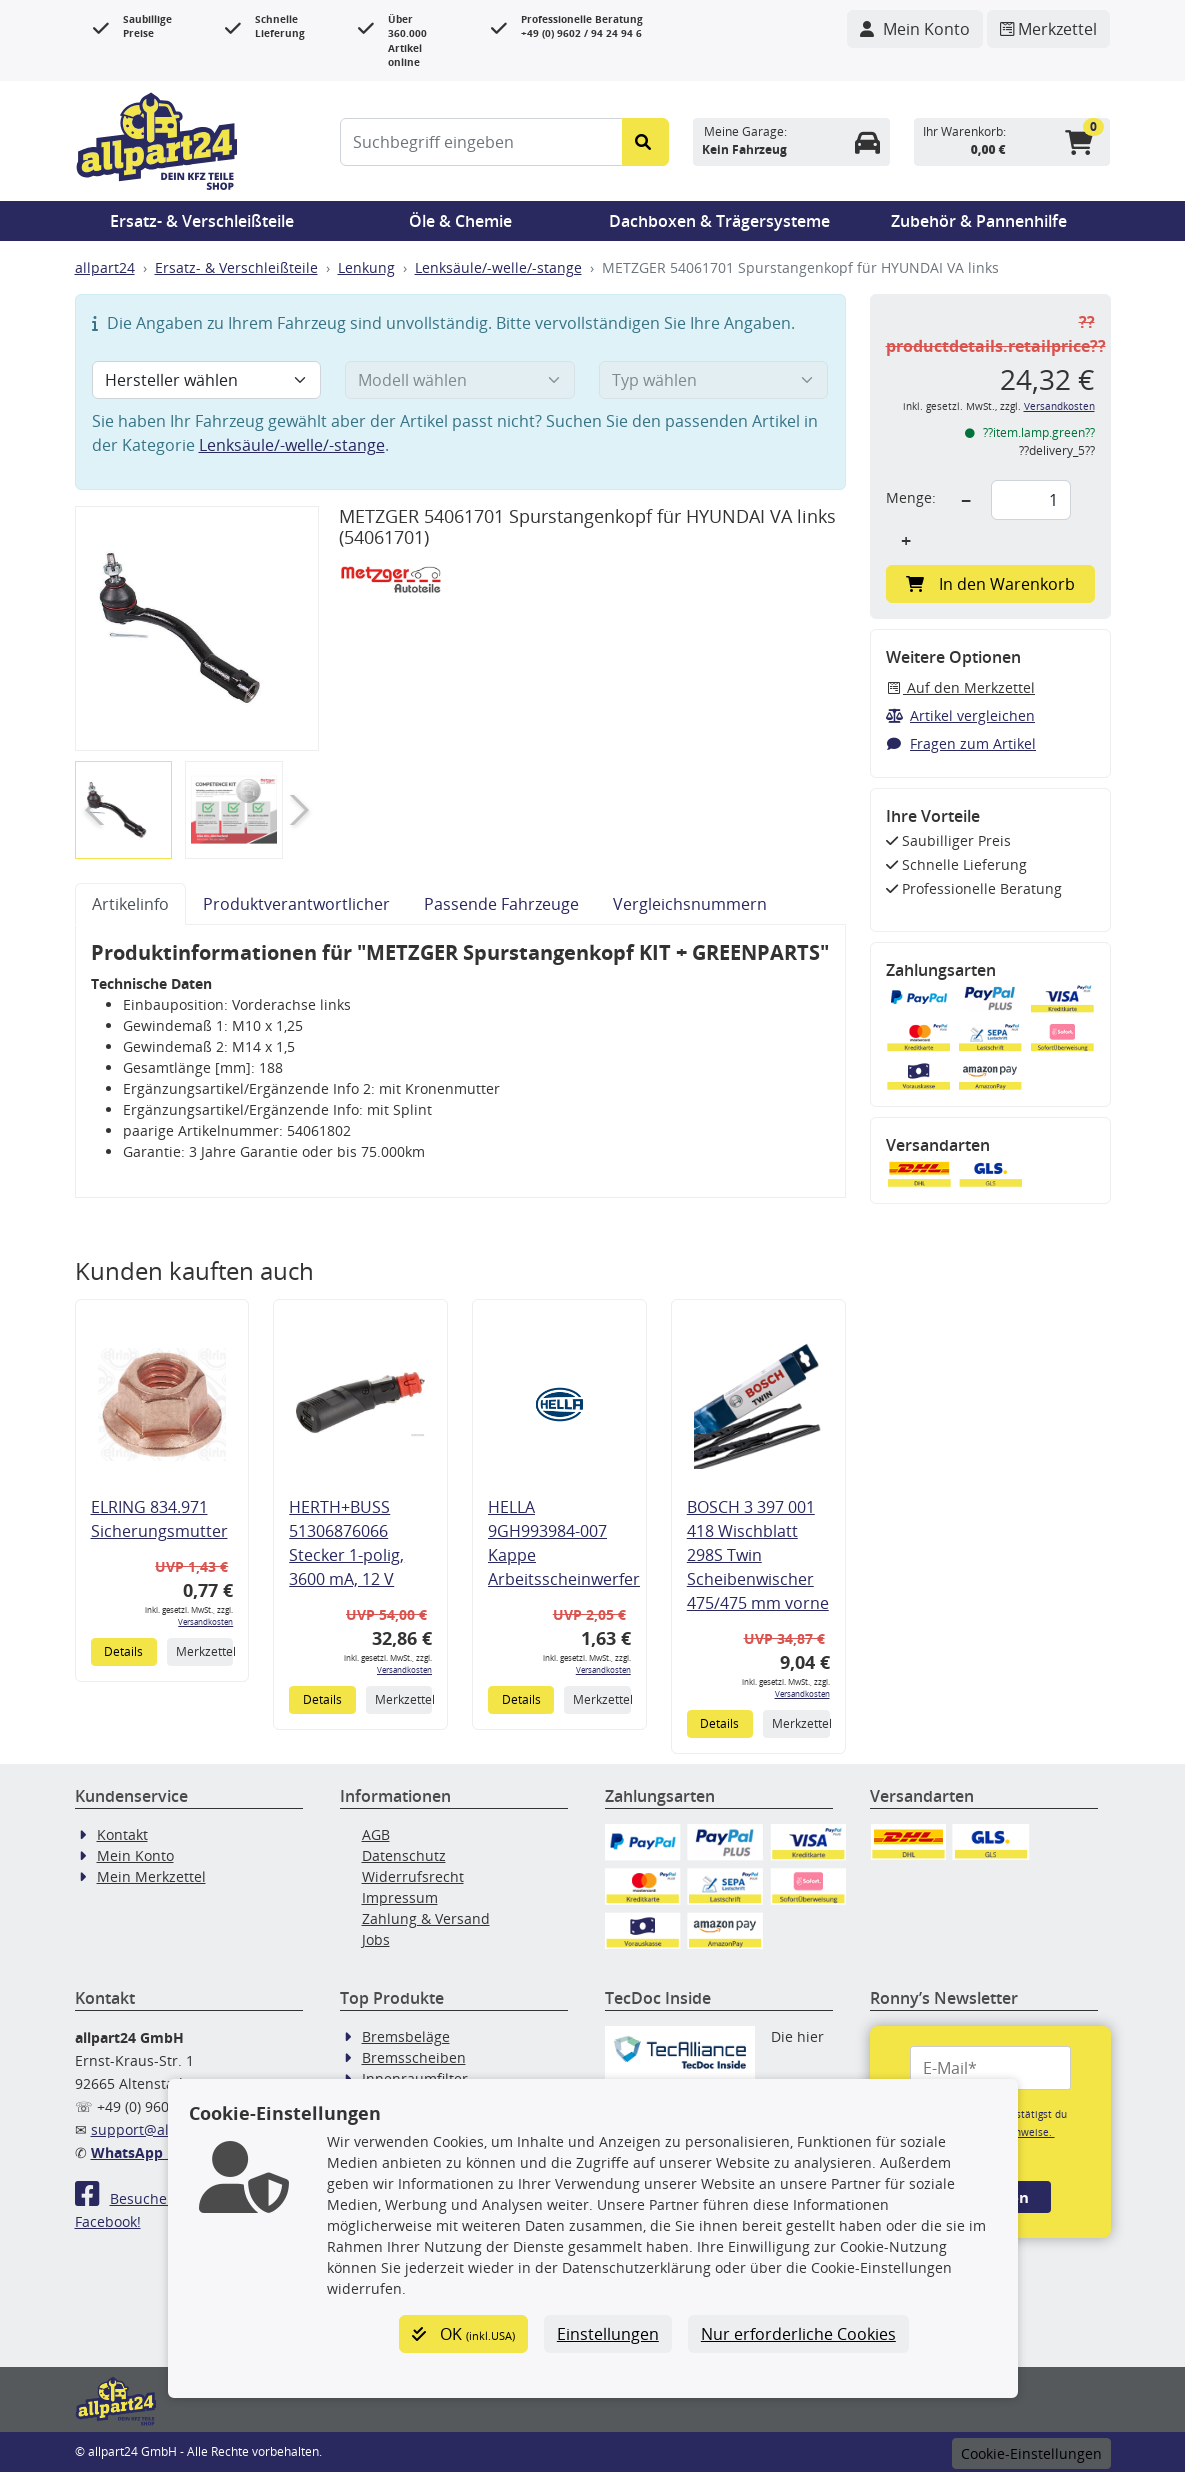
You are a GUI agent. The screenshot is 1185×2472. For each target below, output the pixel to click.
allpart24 (105, 267)
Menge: (911, 497)
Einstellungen (608, 2334)
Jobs (376, 1939)
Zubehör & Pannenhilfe (979, 221)
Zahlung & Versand (426, 1918)
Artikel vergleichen (961, 715)
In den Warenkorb (990, 584)
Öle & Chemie (460, 221)
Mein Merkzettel (151, 1876)
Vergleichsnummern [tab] (690, 904)
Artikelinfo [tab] (130, 904)
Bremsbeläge (406, 2036)
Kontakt (122, 1834)
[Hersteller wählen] (207, 380)
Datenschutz (404, 1855)
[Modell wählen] (460, 380)
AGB (376, 1834)
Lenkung (366, 267)
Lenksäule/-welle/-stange (498, 267)
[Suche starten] (645, 142)
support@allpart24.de (164, 2129)
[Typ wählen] (714, 380)
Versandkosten (205, 1621)
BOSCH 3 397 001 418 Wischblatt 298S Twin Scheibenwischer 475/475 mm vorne (758, 1555)
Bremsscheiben (414, 2057)
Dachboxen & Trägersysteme (719, 221)
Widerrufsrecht (413, 1876)
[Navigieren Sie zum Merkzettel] (1048, 29)
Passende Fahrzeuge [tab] (501, 904)
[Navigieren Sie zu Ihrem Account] (915, 29)
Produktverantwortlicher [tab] (296, 904)
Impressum (400, 1897)
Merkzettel (204, 1651)
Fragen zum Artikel (961, 743)
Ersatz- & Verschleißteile (202, 221)
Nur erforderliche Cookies (798, 2334)
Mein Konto (135, 1855)
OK (463, 2334)
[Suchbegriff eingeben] (481, 142)
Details (123, 1651)
